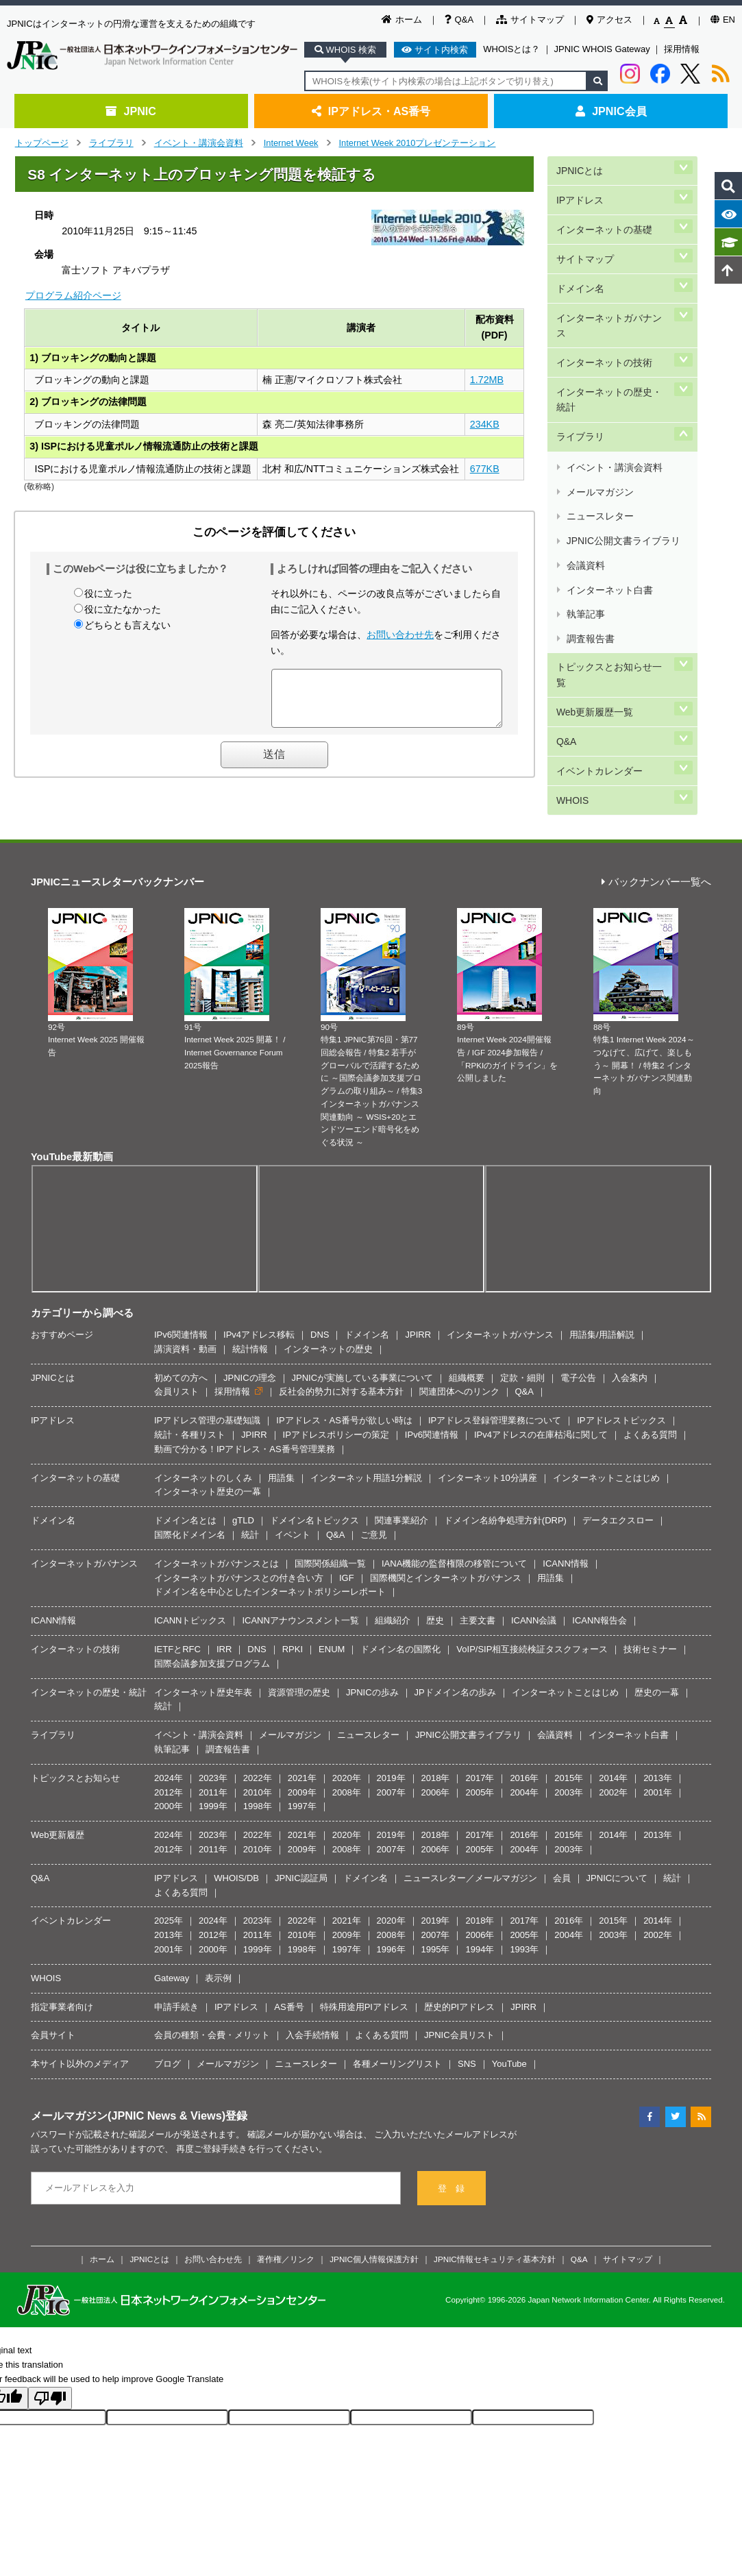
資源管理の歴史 (299, 1665)
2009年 (302, 1765)
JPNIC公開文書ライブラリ (622, 437)
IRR (224, 1622)
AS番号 (289, 1979)
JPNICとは (579, 167)
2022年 (257, 1750)
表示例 (218, 1951)
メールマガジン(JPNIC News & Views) (128, 2088)
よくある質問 (650, 1407)
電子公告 (578, 1350)
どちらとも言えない (127, 625)
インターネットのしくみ (203, 1450)
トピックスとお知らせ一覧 (613, 524)
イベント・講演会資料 (198, 143)
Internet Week (291, 143)
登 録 (451, 2161)
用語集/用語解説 (601, 1307)
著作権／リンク (285, 2231)
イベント (292, 1507)
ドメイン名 (580, 259)
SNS (467, 2036)
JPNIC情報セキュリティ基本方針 (495, 2231)
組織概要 (466, 1350)
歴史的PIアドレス (459, 1979)
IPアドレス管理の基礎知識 (207, 1393)
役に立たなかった (122, 609)
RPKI (292, 1622)
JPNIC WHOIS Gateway (602, 49)
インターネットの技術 (604, 305)
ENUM (332, 1622)
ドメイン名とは (185, 1493)
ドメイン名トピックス (314, 1493)
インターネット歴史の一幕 (207, 1465)
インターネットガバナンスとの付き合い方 (238, 1550)
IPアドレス (579, 190)
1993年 (524, 1922)
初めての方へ (181, 1350)
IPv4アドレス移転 (259, 1307)
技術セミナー (650, 1622)
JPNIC (131, 111)
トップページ (42, 143)
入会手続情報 (312, 2008)
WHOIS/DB (236, 1850)
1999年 (213, 1779)
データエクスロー (618, 1493)
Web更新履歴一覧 (594, 546)
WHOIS (571, 616)
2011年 (213, 1765)
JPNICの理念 (249, 1350)
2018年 (435, 1750)
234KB (484, 424)
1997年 (302, 1779)
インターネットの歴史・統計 (613, 335)
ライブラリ (111, 143)
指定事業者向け (62, 1979)
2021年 (302, 1750)
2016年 (524, 1750)
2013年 (657, 1750)
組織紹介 (392, 1593)
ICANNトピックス (190, 1593)
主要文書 (477, 1593)
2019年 (391, 1750)
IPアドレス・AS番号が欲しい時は (344, 1393)
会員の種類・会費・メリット (212, 2008)
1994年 (479, 1922)
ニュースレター (599, 422)
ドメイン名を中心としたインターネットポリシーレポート (270, 1565)
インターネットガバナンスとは (216, 1536)
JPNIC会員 (611, 111)
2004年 (524, 1765)
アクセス (609, 19)
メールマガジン (599, 405)
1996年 (391, 1922)
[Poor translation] (50, 2370)
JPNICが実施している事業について (363, 1350)
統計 (250, 1507)
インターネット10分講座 (487, 1450)
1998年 (257, 1779)
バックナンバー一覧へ (656, 855)
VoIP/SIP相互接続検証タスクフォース (532, 1622)
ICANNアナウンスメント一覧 (300, 1593)
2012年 (168, 1765)
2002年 (613, 1765)
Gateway (171, 1951)
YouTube (509, 2036)
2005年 (479, 1765)
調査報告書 (590, 503)
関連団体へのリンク (459, 1365)
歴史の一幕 (656, 1665)
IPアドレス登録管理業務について (494, 1393)
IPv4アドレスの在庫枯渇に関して (541, 1407)
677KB (484, 468)
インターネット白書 (609, 470)
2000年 (168, 1779)
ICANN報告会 (599, 1593)
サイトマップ (530, 19)
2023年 (213, 1750)
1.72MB (487, 379)
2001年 (657, 1765)
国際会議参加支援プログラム (212, 1636)
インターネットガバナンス (613, 282)
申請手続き (176, 1979)
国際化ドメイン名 (189, 1507)
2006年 (435, 1765)
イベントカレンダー (599, 592)
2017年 (479, 1750)
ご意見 (373, 1507)
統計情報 (250, 1321)
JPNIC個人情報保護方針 (374, 2231)
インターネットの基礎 (604, 213)
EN (722, 19)
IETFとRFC (177, 1622)
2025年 (168, 1894)
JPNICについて (617, 1850)
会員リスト (176, 1365)
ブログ (167, 2036)
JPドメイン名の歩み (455, 1665)
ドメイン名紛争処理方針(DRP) (505, 1493)
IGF (346, 1550)
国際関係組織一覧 (330, 1536)
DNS (319, 1307)
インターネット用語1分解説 (366, 1450)
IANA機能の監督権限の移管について (454, 1536)
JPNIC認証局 (301, 1850)
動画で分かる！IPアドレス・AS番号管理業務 (244, 1421)
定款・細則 (522, 1350)
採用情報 (682, 49)
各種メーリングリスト (397, 2036)
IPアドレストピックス (621, 1393)
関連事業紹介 (401, 1493)
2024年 (168, 1750)
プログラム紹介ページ (73, 295)
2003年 (568, 1765)
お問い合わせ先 (400, 634)
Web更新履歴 (58, 1807)
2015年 (568, 1750)
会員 (562, 1850)
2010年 (257, 1765)
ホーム (402, 19)
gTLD (243, 1493)
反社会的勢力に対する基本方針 (341, 1365)
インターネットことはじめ (606, 1450)
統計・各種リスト (189, 1407)
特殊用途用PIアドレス (364, 1979)
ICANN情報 (565, 1536)
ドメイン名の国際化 (400, 1622)
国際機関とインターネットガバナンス (445, 1550)
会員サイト (53, 2008)
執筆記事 (585, 486)
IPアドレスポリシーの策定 (336, 1407)
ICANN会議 (533, 1593)
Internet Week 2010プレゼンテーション (416, 143)
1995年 (435, 1922)
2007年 (391, 1765)
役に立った (108, 593)
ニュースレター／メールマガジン (470, 1850)
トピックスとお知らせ (75, 1750)
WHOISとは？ (511, 49)
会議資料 (585, 454)
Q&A (459, 19)
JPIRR (418, 1307)
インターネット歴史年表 (203, 1665)
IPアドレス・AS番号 (371, 111)
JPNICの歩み (372, 1665)
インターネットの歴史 (328, 1321)
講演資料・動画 (185, 1321)
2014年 (613, 1750)
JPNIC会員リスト (459, 2008)
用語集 (281, 1450)
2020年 (346, 1750)
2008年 (346, 1765)
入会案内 (629, 1350)
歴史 (435, 1593)
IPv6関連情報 (181, 1307)
